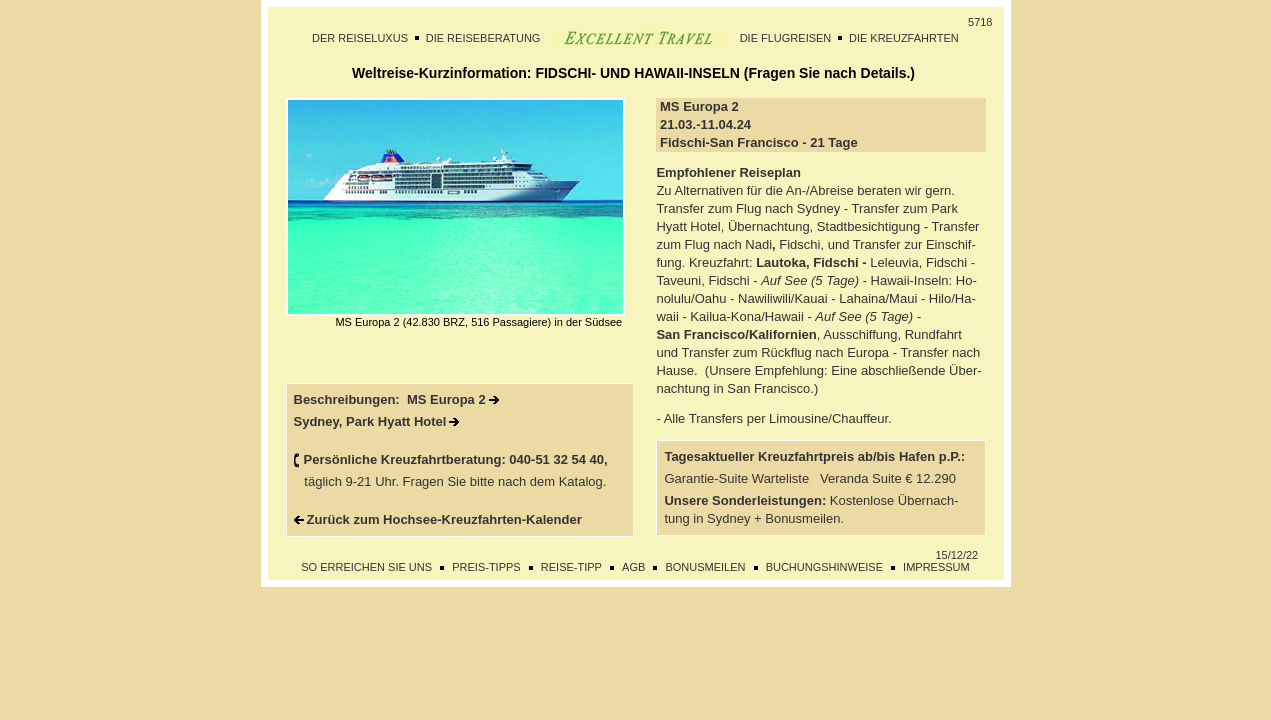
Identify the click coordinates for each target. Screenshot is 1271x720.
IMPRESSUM (936, 567)
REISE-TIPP (571, 567)
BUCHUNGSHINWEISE (824, 567)
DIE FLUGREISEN (786, 38)
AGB (633, 567)
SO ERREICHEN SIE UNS (366, 567)
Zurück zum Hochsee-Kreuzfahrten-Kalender (444, 519)
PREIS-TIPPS (486, 567)
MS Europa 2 (446, 399)
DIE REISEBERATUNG (483, 38)
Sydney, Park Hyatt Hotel (370, 421)
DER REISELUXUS (360, 38)
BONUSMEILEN (705, 567)
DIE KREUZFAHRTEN (904, 38)
